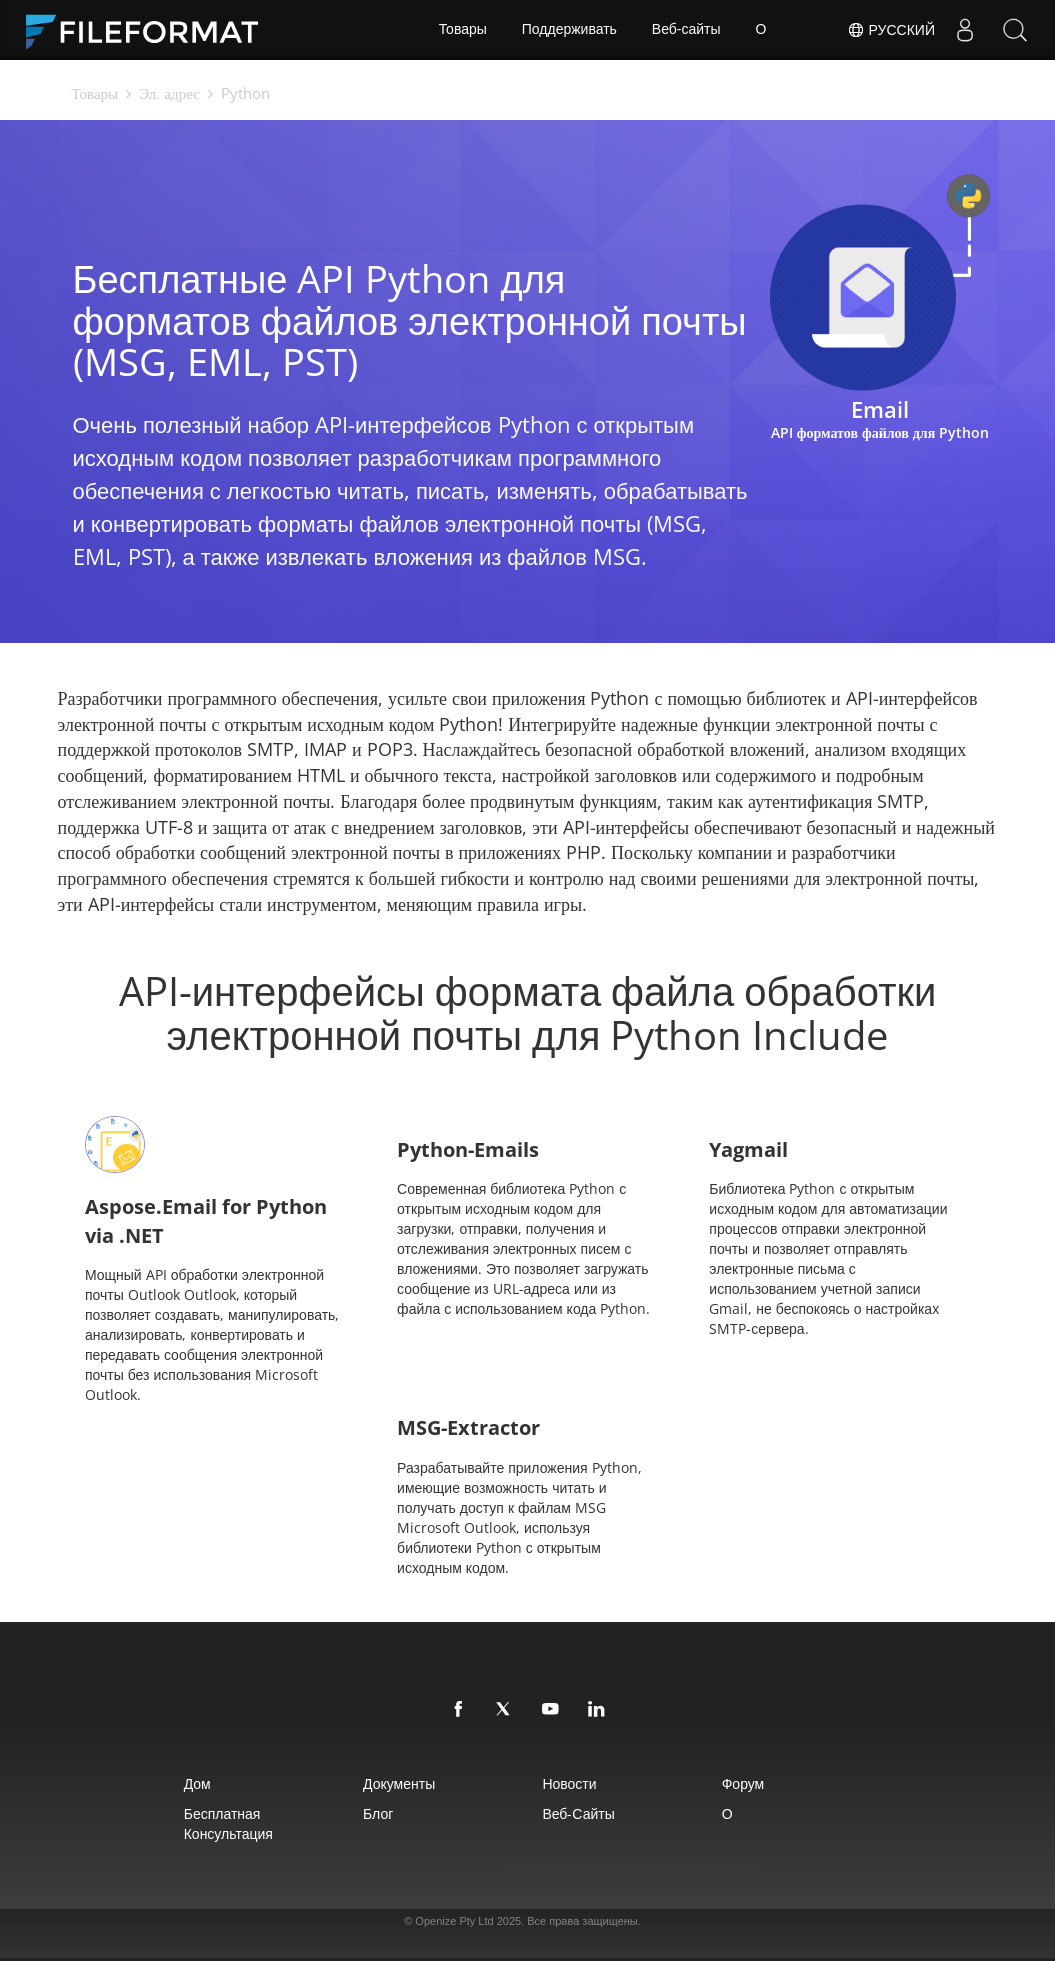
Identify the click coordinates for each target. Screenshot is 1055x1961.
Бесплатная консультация (227, 1823)
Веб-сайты (686, 30)
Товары (463, 30)
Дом (196, 1783)
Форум (743, 1783)
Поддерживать (569, 30)
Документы (399, 1783)
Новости (570, 1783)
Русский (891, 30)
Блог (378, 1813)
